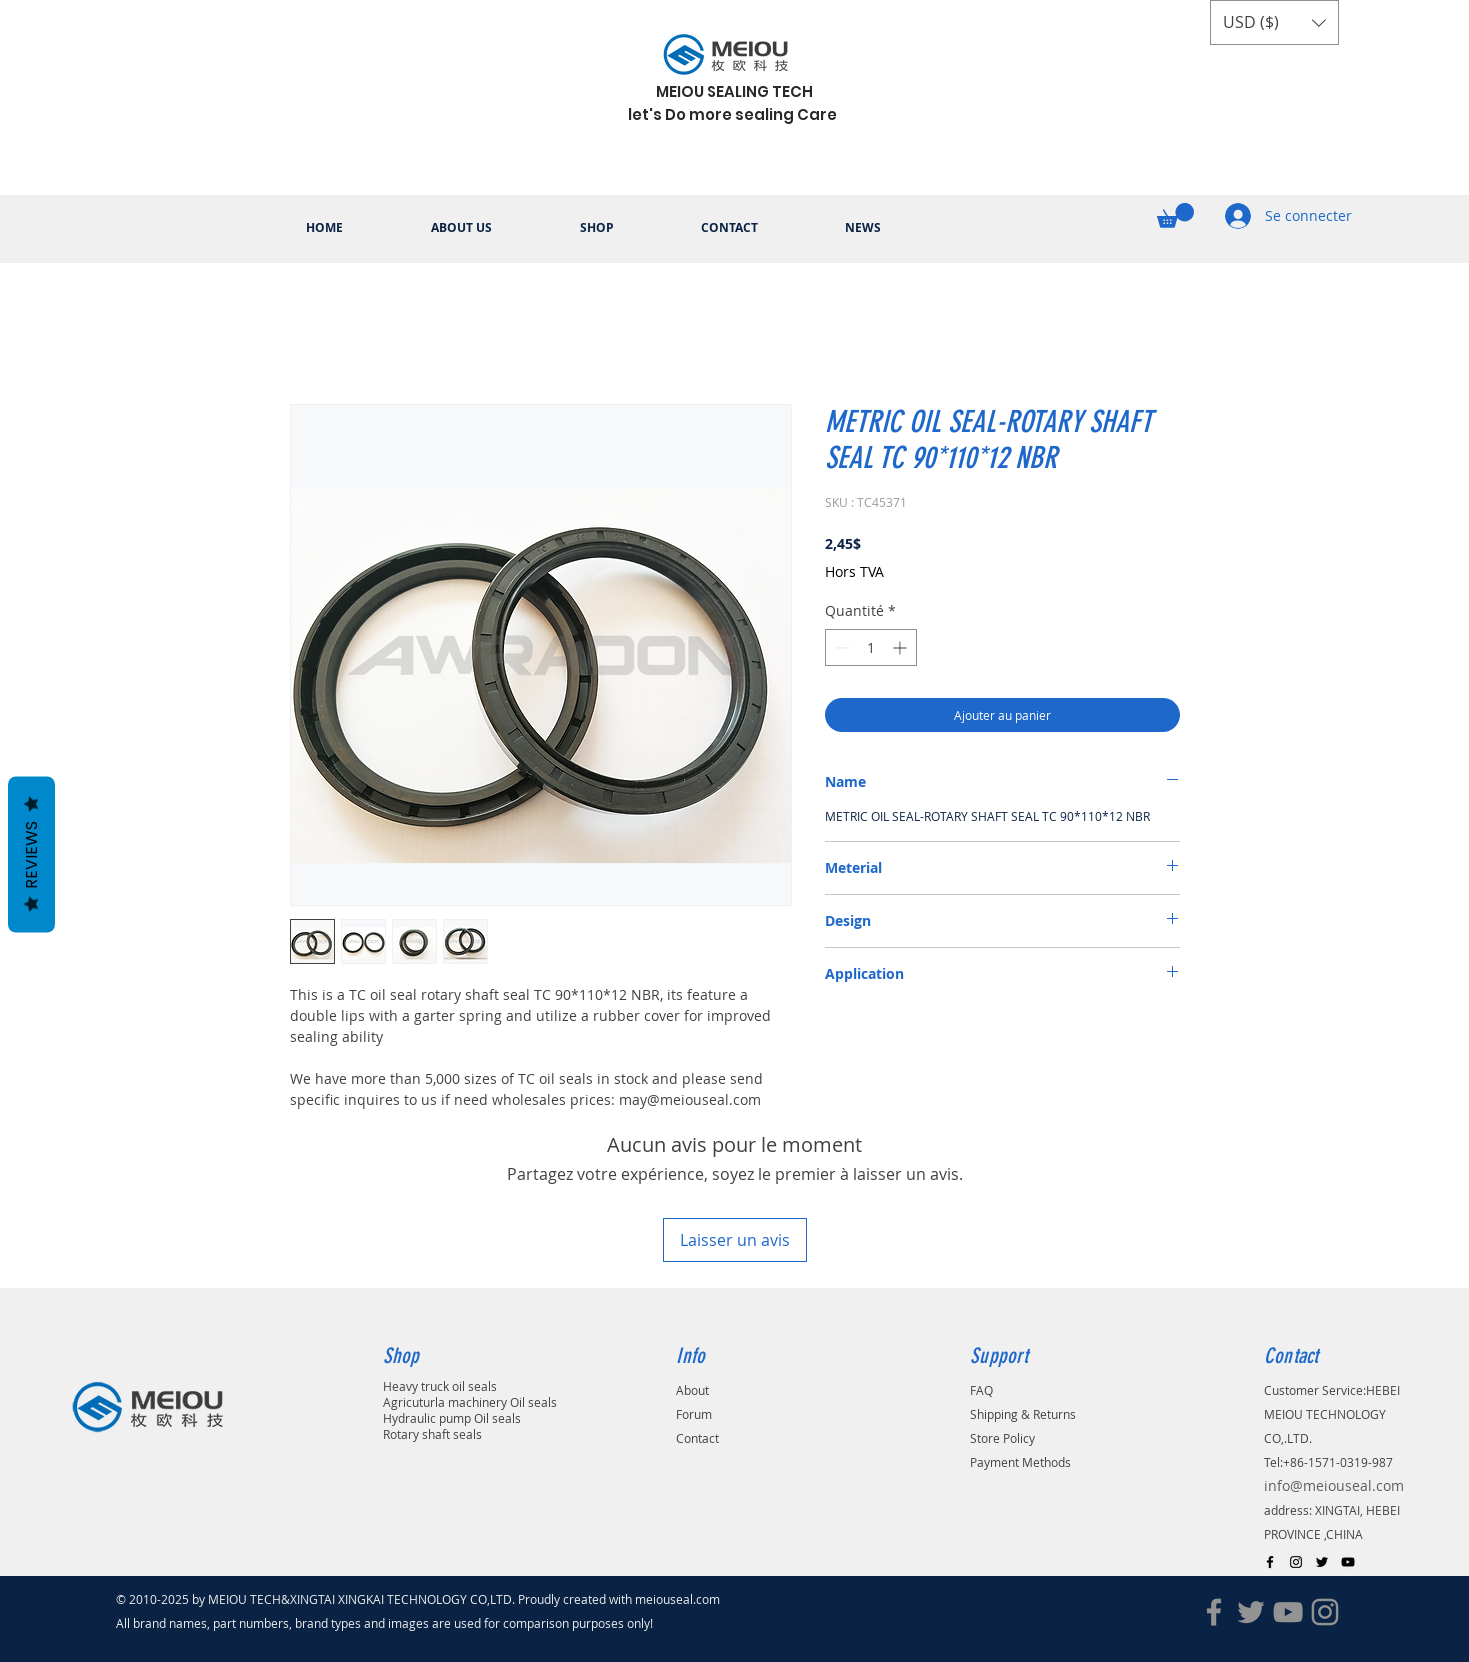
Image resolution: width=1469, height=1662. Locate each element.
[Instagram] (1325, 1612)
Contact (697, 1438)
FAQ (981, 1390)
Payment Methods (1020, 1462)
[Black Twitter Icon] (1322, 1562)
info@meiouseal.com (1334, 1485)
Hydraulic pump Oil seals (452, 1418)
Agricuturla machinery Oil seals (470, 1402)
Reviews (31, 855)
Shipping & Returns (1023, 1414)
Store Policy (1002, 1438)
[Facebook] (1214, 1612)
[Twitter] (1251, 1612)
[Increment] (901, 647)
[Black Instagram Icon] (1296, 1562)
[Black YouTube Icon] (1348, 1562)
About (692, 1390)
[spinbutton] (871, 647)
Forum (694, 1414)
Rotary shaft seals (432, 1434)
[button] (1274, 22)
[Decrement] (840, 647)
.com (712, 1599)
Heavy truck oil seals (440, 1386)
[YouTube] (1288, 1612)
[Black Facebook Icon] (1270, 1562)
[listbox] (1274, 22)
